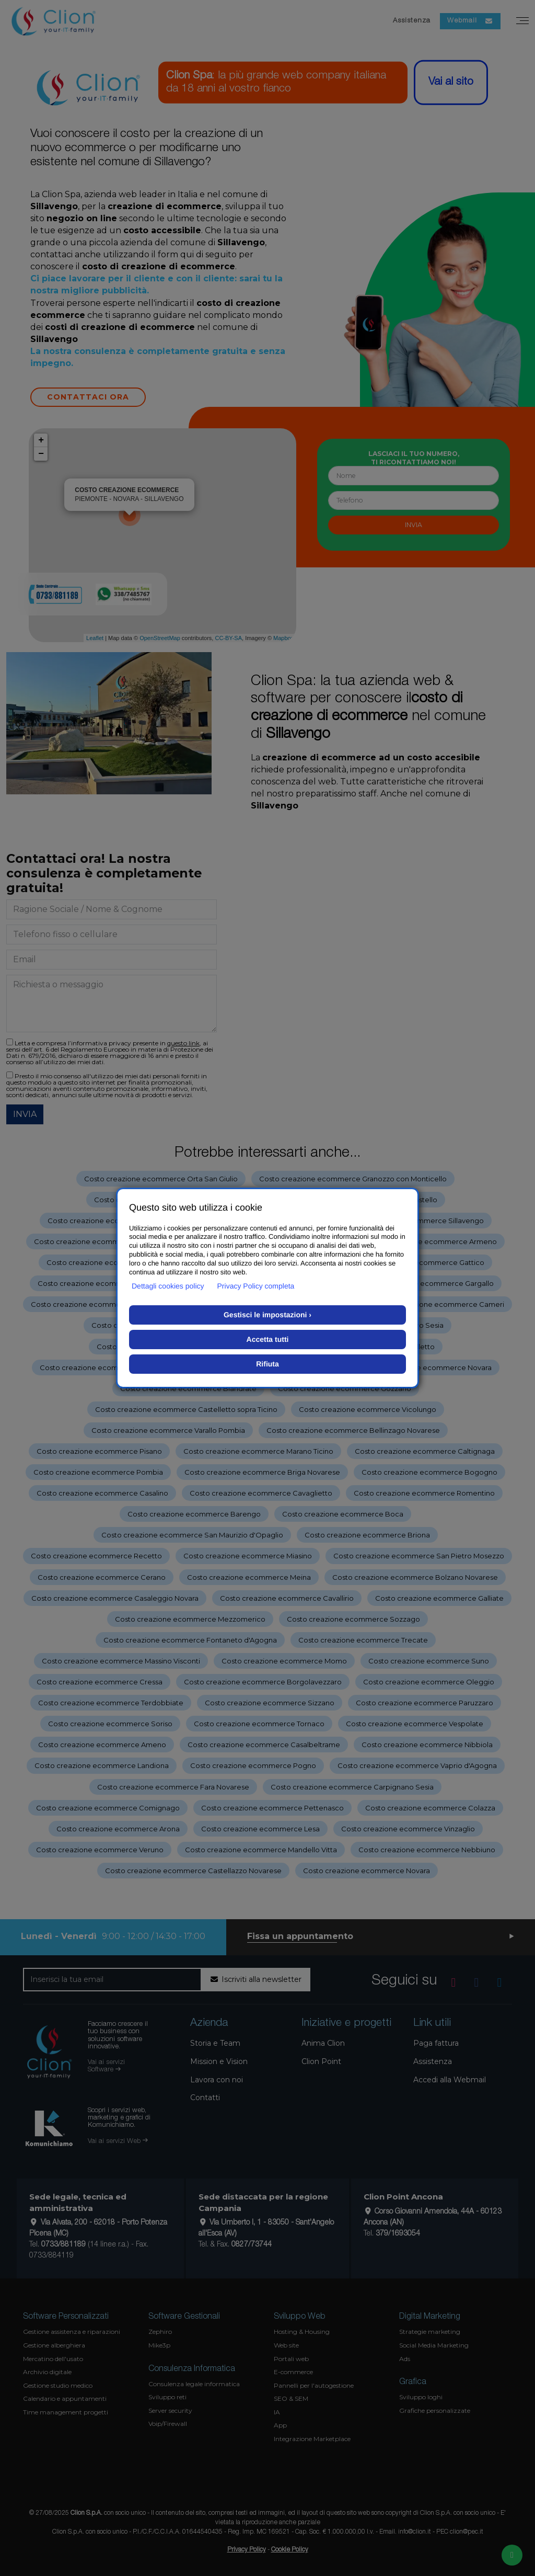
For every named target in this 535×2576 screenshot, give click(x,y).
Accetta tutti (268, 1339)
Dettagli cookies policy (168, 1286)
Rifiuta (267, 1364)
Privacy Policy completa (256, 1286)
